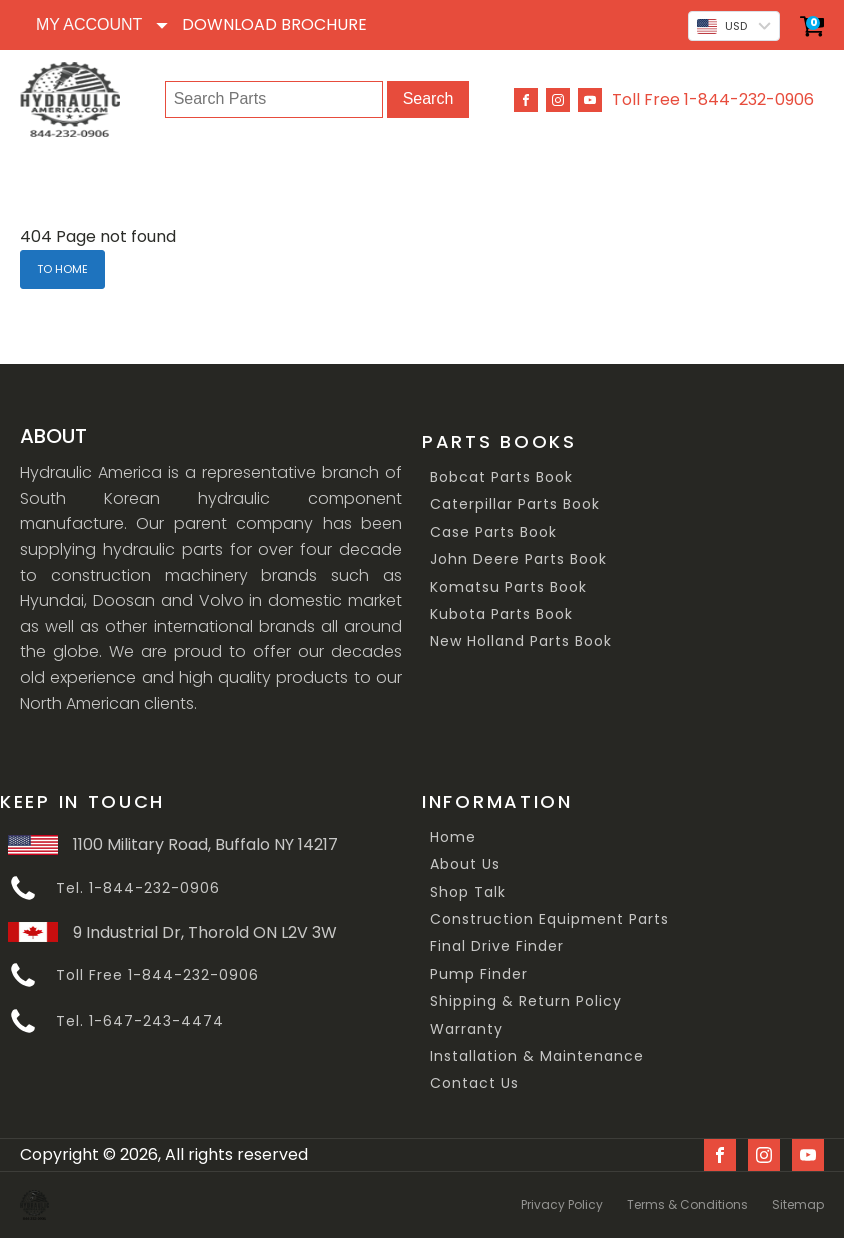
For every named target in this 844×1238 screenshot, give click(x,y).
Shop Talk (468, 892)
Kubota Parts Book (501, 614)
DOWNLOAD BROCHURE (274, 24)
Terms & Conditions (687, 1204)
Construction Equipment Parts (549, 919)
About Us (465, 864)
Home (453, 837)
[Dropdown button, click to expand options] (101, 25)
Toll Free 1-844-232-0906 (713, 99)
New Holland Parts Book (521, 641)
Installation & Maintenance (537, 1056)
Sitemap (798, 1204)
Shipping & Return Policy (526, 1001)
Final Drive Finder (497, 946)
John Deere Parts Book (518, 559)
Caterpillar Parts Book (515, 504)
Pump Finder (479, 974)
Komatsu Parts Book (508, 587)
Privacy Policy (562, 1204)
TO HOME (62, 269)
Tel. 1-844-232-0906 (138, 888)
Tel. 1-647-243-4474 (140, 1021)
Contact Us (474, 1083)
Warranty (466, 1029)
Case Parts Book (493, 532)
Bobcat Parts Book (501, 477)
